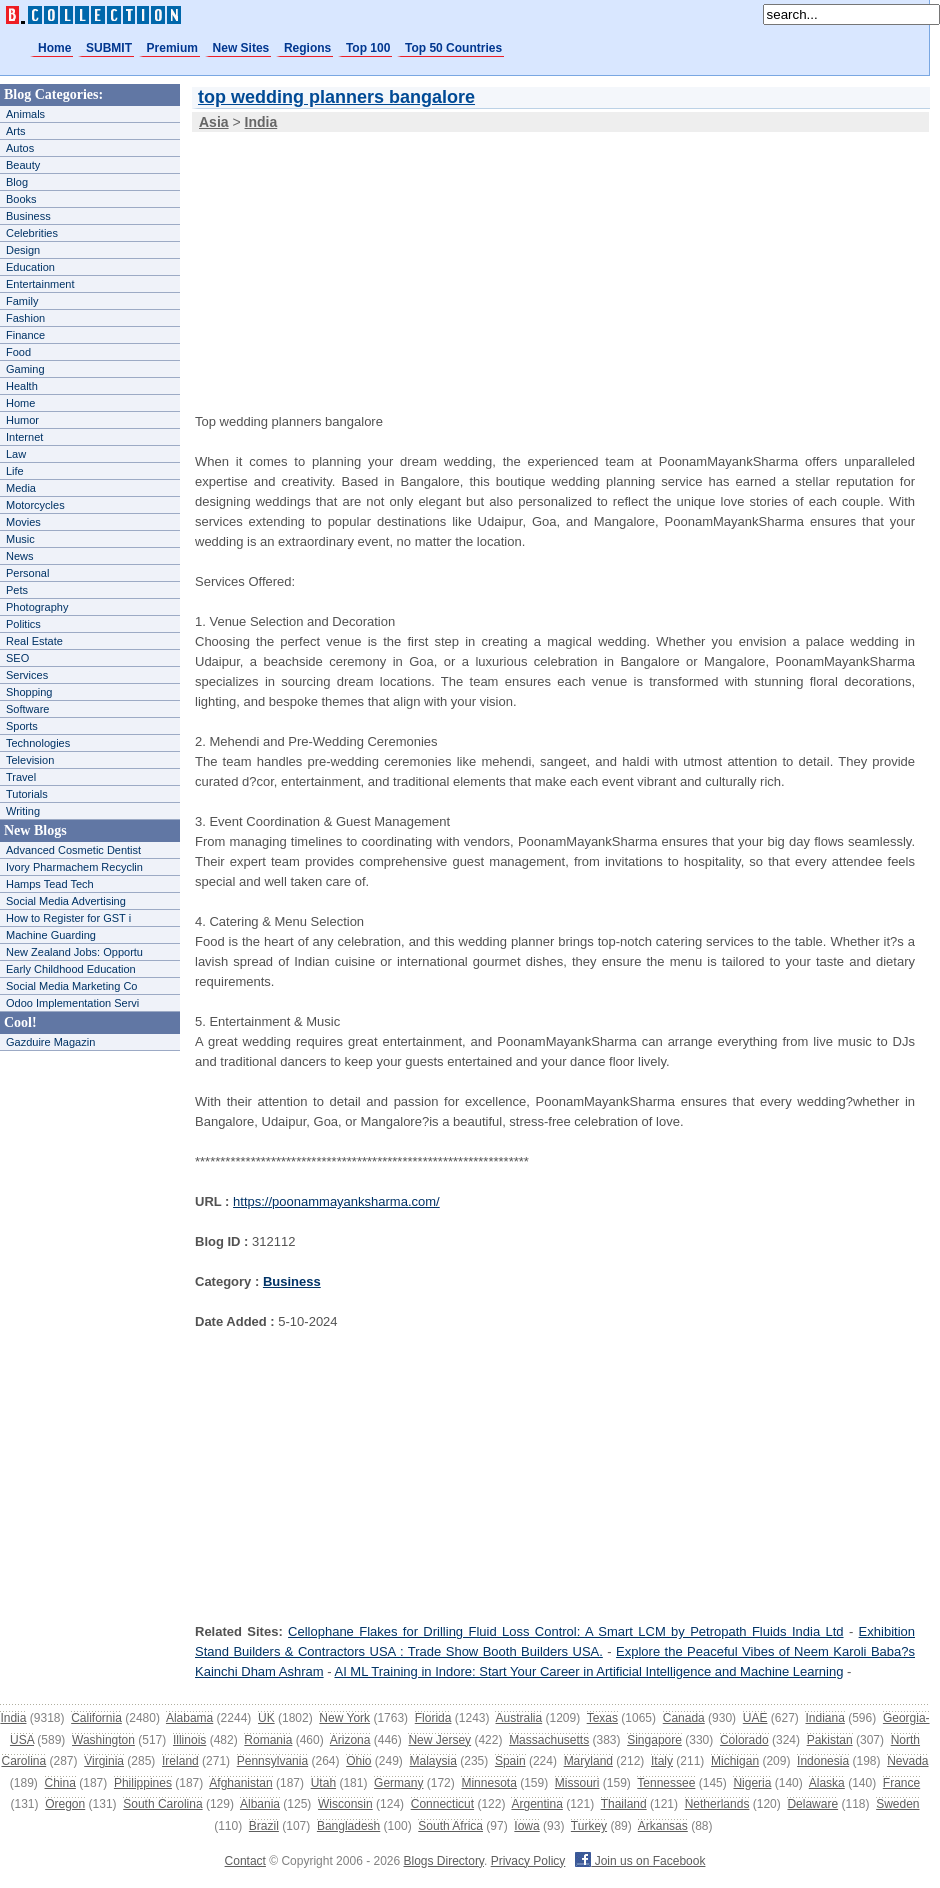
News (20, 556)
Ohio (358, 1761)
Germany (398, 1783)
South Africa (450, 1826)
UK (266, 1718)
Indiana (824, 1718)
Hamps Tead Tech (50, 884)
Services (27, 675)
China (60, 1783)
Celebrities (32, 233)
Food (18, 352)
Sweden (897, 1804)
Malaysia (433, 1761)
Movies (23, 522)
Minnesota (488, 1783)
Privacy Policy (528, 1861)
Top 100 (368, 48)
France (901, 1783)
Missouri (577, 1783)
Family (22, 301)
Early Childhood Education (71, 969)
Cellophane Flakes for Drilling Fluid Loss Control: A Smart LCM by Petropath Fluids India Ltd (565, 1631)
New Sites (241, 48)
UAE (755, 1718)
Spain (510, 1761)
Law (16, 454)
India (13, 1718)
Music (20, 539)
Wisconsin (345, 1804)
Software (27, 709)
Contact (245, 1861)
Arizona (350, 1740)
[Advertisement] (352, 259)
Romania (268, 1740)
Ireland (180, 1761)
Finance (25, 335)
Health (22, 386)
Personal (27, 573)
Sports (22, 726)
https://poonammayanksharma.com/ (336, 1201)
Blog (17, 182)
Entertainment (40, 284)
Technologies (38, 743)
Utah (323, 1783)
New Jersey (439, 1740)
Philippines (143, 1783)
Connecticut (442, 1804)
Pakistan (830, 1740)
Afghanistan (240, 1783)
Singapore (654, 1740)
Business (28, 216)
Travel (21, 777)
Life (15, 471)
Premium (172, 48)
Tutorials (27, 794)
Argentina (536, 1804)
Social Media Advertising (66, 901)
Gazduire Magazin (50, 1042)
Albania (260, 1804)
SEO (17, 658)
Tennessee (666, 1783)
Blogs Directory (444, 1861)
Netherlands (717, 1804)
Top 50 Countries (453, 48)
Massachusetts (549, 1740)
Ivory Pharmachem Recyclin (74, 867)
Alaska (827, 1783)
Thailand (624, 1804)
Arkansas (663, 1826)
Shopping (29, 692)
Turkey (589, 1826)
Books (21, 199)
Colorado (744, 1740)
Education (30, 267)
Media (21, 488)
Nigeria (752, 1783)
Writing (23, 811)
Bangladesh (348, 1826)
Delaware (812, 1804)
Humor (22, 420)
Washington (103, 1740)
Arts (16, 131)
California (96, 1718)
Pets (17, 590)
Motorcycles (35, 505)
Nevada (907, 1761)
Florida (433, 1718)
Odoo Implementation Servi (72, 1003)
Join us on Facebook (640, 1861)
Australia (518, 1718)
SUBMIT (109, 48)
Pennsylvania (272, 1761)
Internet (24, 437)
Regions (307, 48)
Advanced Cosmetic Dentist (73, 850)
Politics (23, 624)
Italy (662, 1761)
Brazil (264, 1826)
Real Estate (34, 641)
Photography (37, 607)
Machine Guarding (51, 935)
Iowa (526, 1826)
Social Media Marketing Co (71, 986)
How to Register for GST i (68, 918)
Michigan (735, 1761)
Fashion (25, 318)
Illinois (189, 1740)
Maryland (588, 1761)
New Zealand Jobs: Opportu (74, 952)
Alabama (189, 1718)
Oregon (65, 1804)
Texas (602, 1718)
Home (54, 48)
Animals (25, 114)
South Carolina (162, 1804)
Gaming (25, 369)
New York (344, 1718)
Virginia (104, 1761)
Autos (20, 148)
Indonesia (823, 1761)
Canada (684, 1718)
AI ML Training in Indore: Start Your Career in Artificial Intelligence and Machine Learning (588, 1671)
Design (23, 250)
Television (30, 760)
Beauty (23, 165)
